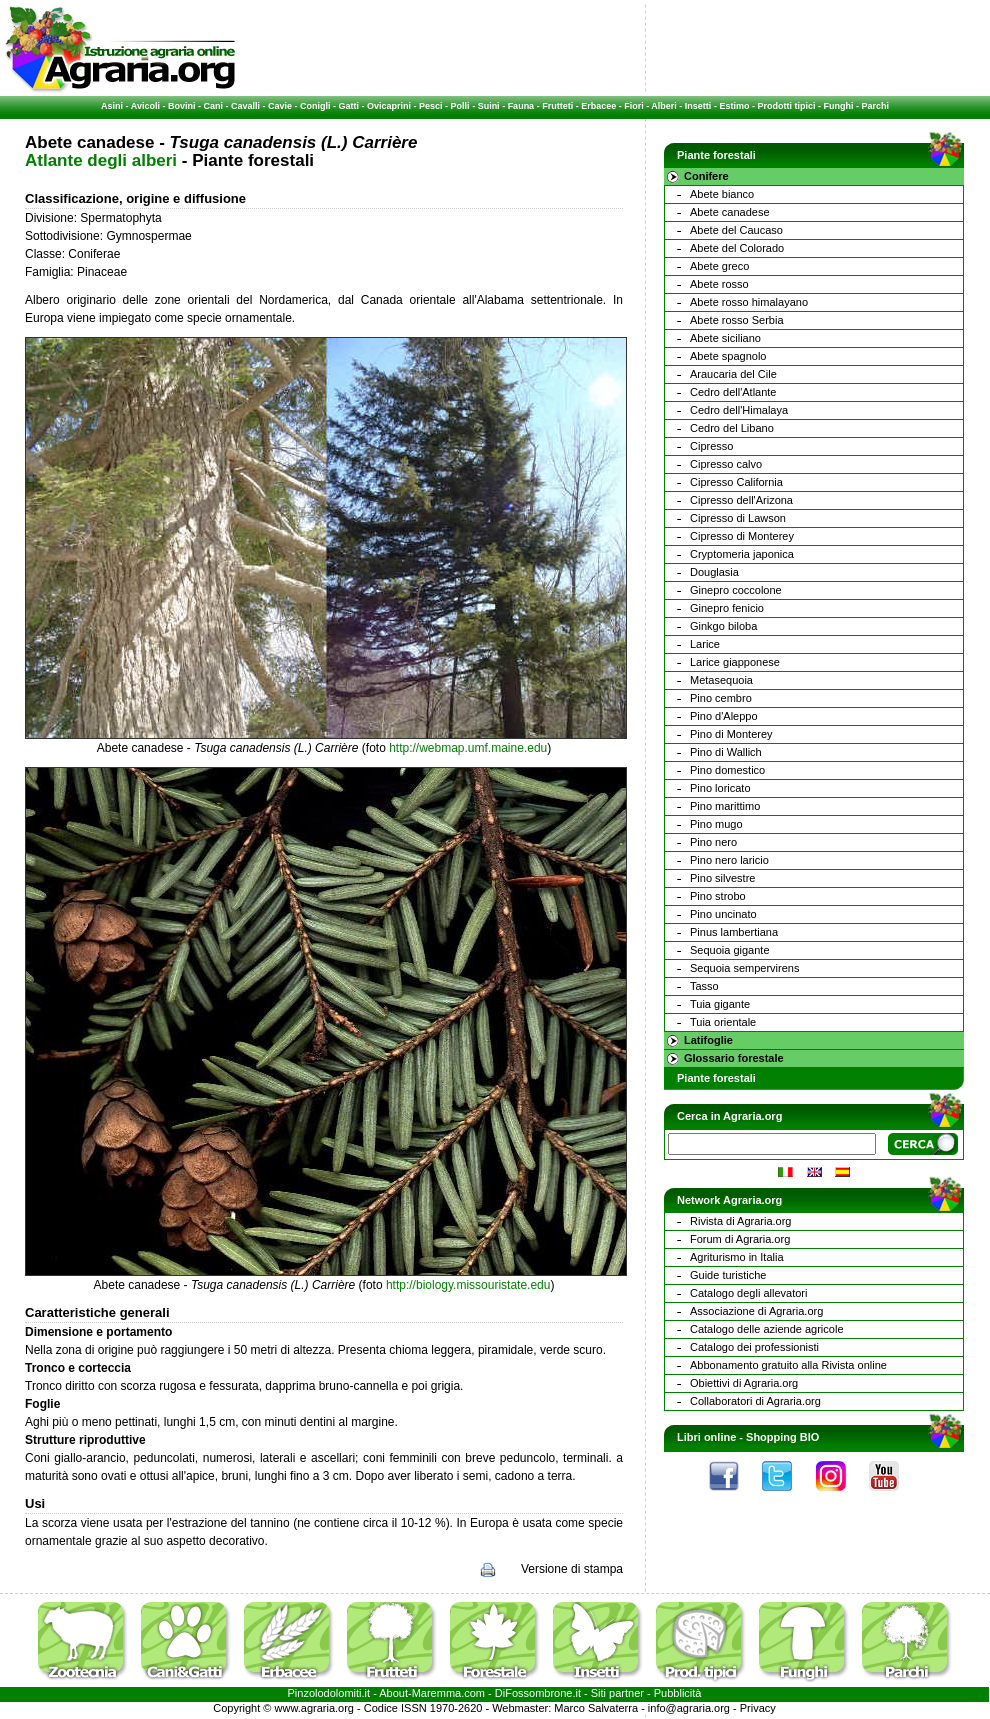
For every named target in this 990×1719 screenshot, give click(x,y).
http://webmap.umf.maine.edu (468, 748)
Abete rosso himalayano (749, 302)
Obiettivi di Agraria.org (744, 1383)
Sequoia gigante (730, 950)
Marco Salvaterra (596, 1708)
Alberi (664, 106)
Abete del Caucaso (736, 230)
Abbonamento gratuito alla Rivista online (788, 1365)
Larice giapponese (735, 662)
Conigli (315, 106)
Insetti (698, 106)
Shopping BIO (782, 1437)
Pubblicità (678, 1693)
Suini (489, 106)
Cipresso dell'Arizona (741, 500)
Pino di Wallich (726, 752)
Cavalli (245, 106)
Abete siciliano (725, 338)
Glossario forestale (734, 1058)
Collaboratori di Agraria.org (755, 1401)
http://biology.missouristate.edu (468, 1285)
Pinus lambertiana (734, 932)
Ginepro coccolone (736, 590)
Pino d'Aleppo (724, 716)
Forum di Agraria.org (740, 1239)
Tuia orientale (723, 1022)
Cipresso (711, 446)
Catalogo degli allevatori (748, 1293)
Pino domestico (727, 770)
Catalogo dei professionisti (754, 1347)
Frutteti (557, 106)
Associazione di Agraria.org (756, 1311)
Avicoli (145, 106)
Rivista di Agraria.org (741, 1221)
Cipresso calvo (726, 464)
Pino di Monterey (731, 734)
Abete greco (719, 266)
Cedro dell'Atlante (733, 392)
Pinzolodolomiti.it (329, 1693)
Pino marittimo (725, 806)
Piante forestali (716, 1078)
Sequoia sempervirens (744, 968)
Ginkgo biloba (723, 626)
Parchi (875, 106)
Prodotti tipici (786, 106)
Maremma (437, 1693)
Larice (705, 644)
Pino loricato (720, 788)
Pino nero (713, 842)
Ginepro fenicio (727, 608)
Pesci (431, 106)
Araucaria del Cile (733, 374)
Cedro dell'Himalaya (739, 410)
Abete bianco (722, 194)
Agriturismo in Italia (737, 1257)
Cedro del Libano (732, 428)
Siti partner (617, 1693)
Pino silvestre (722, 878)
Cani (213, 106)
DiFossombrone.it (538, 1693)
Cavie (280, 106)
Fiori (634, 106)
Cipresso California (736, 482)
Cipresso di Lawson (738, 518)
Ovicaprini (389, 106)
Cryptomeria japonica (742, 554)
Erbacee (598, 106)
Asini (112, 106)
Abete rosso (719, 284)
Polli (460, 106)
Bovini (182, 106)
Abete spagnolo (728, 356)
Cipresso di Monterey (742, 536)
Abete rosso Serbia (737, 320)
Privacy (758, 1708)
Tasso (704, 986)
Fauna (521, 106)
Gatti (349, 106)
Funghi (838, 106)
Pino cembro (721, 698)
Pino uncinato (723, 914)
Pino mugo (716, 824)
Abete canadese (730, 212)
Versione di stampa (572, 1569)
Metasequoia (721, 680)
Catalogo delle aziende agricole (767, 1329)
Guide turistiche (728, 1275)
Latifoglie (708, 1040)
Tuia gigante (720, 1004)
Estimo (734, 106)
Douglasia (714, 572)
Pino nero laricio (729, 860)
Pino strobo (718, 896)
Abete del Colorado (737, 248)
